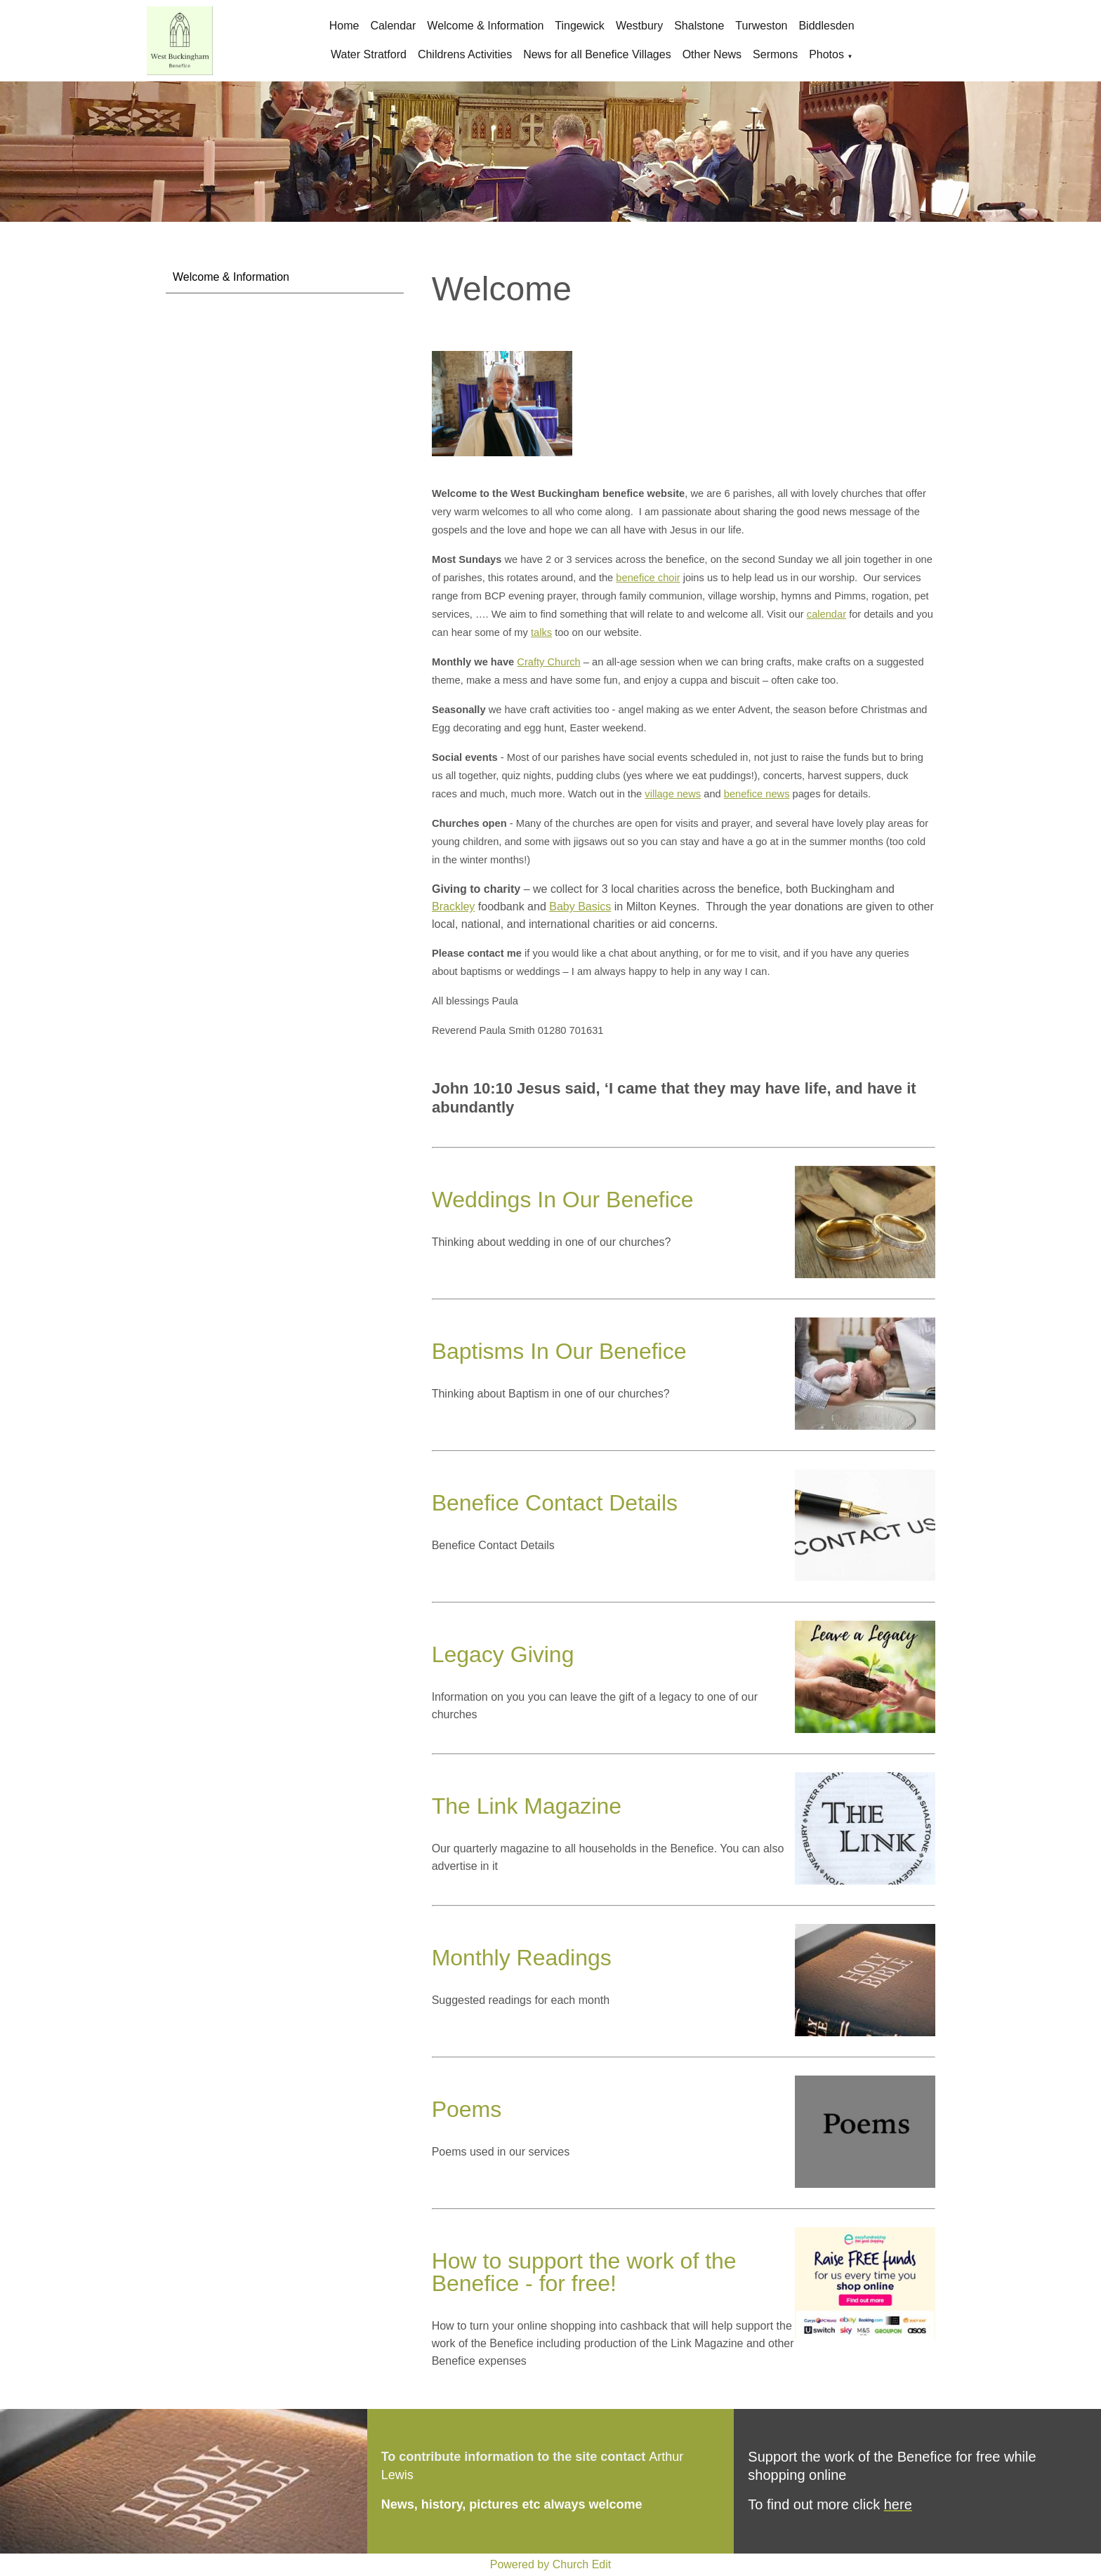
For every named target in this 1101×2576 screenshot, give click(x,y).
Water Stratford (369, 54)
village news (673, 794)
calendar (825, 614)
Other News (712, 54)
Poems (467, 2109)
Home (344, 26)
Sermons (775, 54)
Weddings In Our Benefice (563, 1199)
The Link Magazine (526, 1806)
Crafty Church (548, 662)
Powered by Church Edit (551, 2564)
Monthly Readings (522, 1957)
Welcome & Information (485, 26)
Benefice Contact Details (555, 1502)
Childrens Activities (465, 54)
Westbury (639, 26)
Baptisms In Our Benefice (559, 1351)
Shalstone (699, 26)
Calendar (393, 26)
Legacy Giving (503, 1654)
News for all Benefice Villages (597, 54)
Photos (826, 54)
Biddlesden (826, 26)
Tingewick (580, 26)
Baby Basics (580, 907)
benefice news (756, 794)
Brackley (453, 907)
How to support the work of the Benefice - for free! (584, 2272)
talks (541, 633)
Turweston (761, 26)
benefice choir (648, 578)
